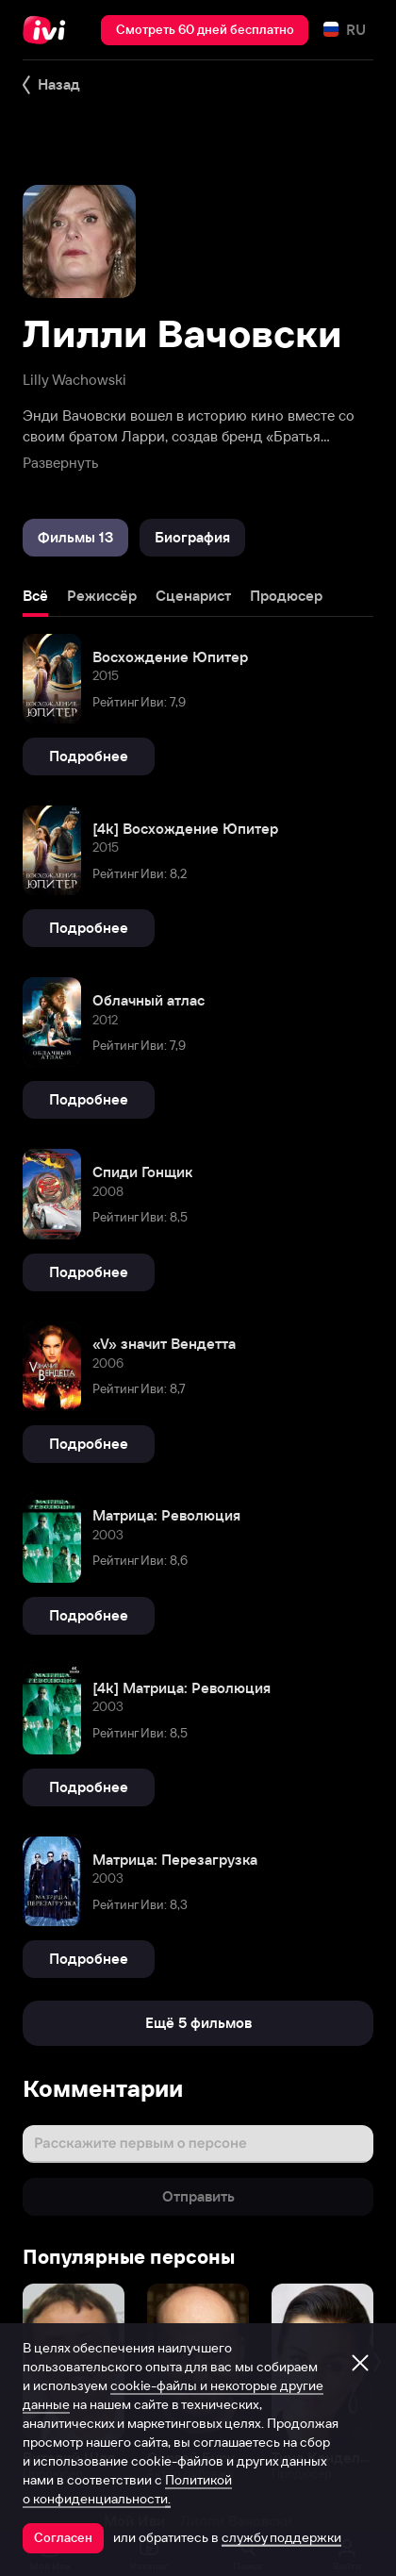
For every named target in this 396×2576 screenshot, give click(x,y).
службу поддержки (281, 2537)
